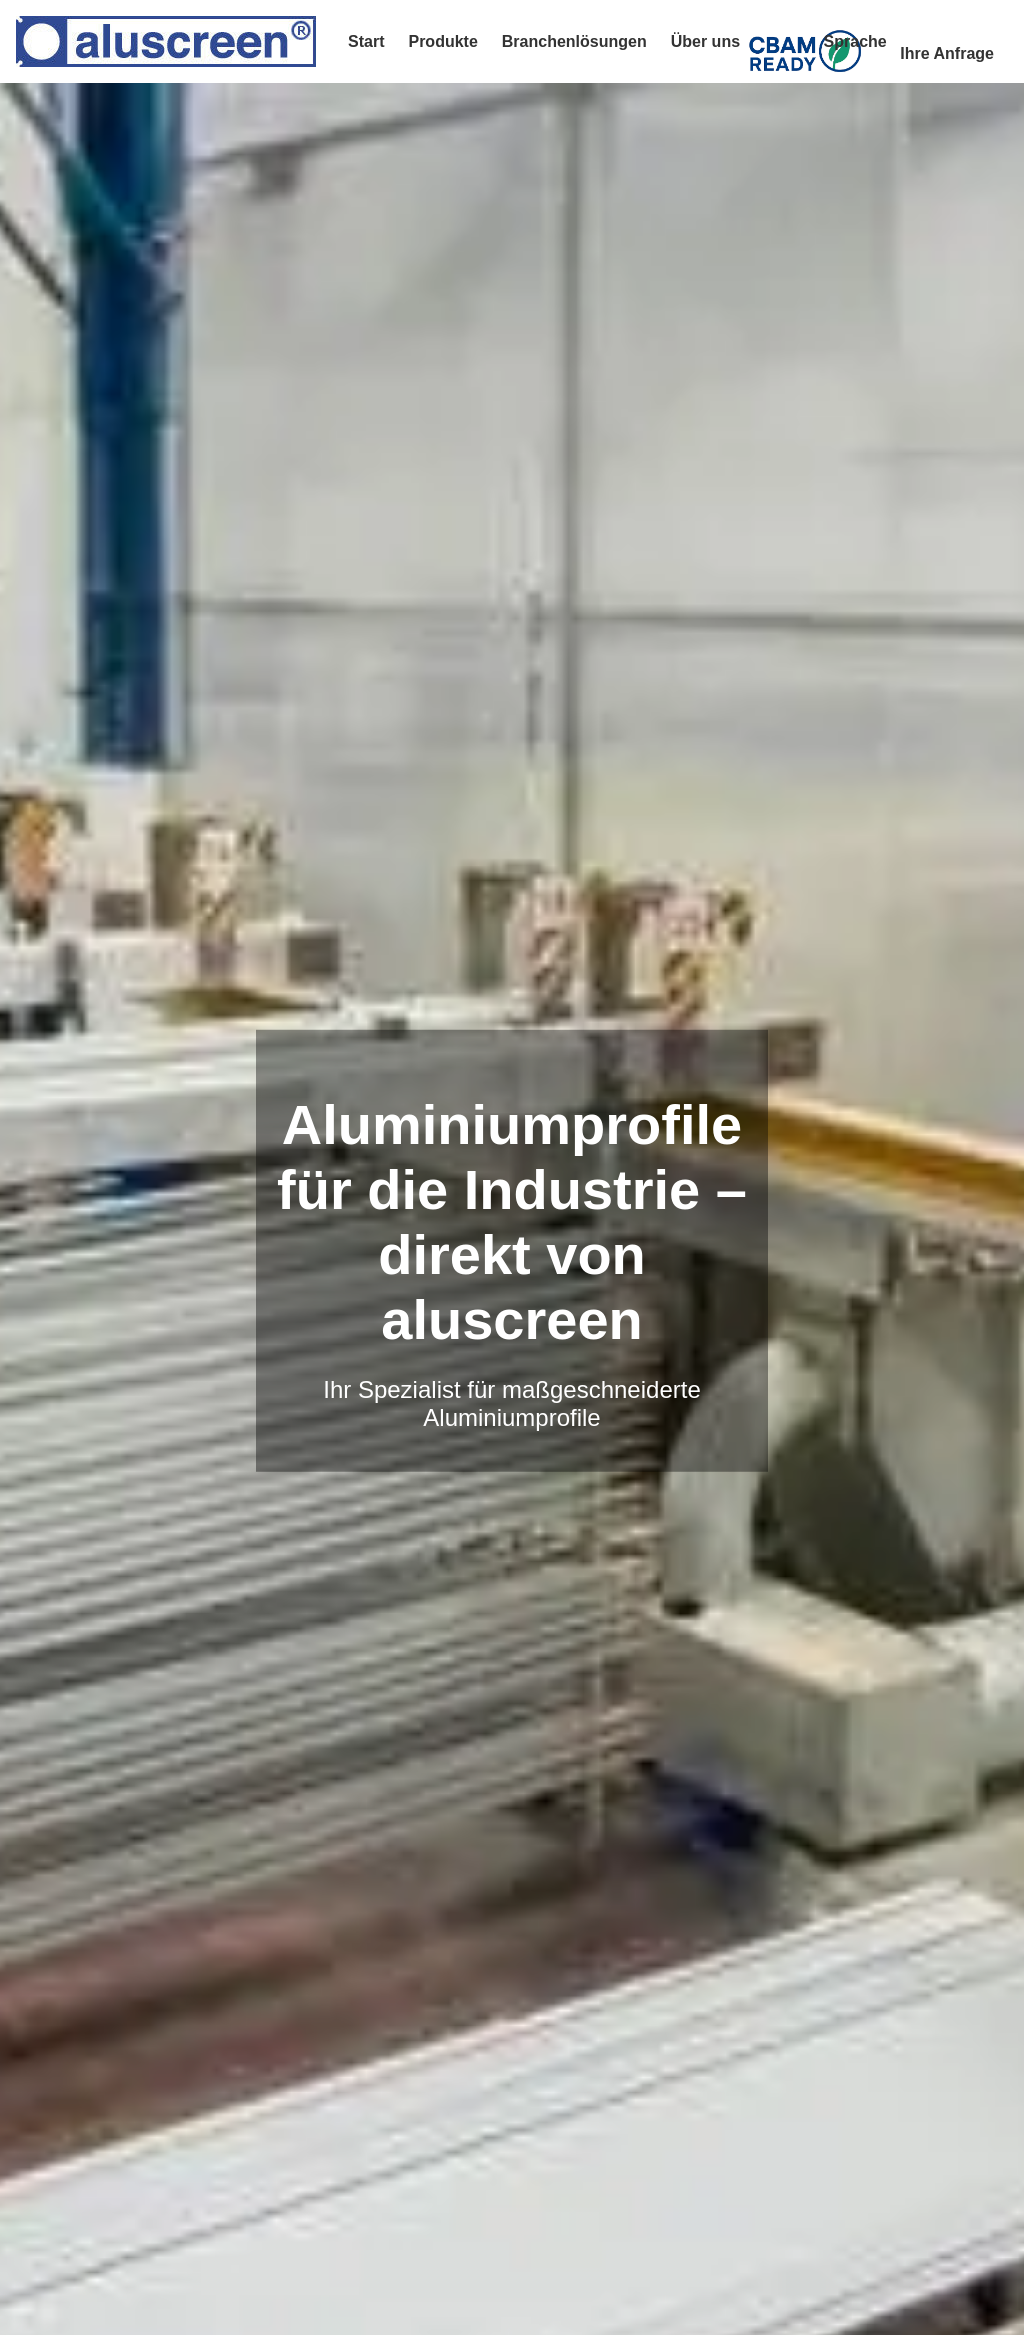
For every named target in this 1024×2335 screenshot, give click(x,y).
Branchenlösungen (574, 41)
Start (366, 41)
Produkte (442, 41)
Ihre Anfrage (947, 53)
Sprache (855, 41)
